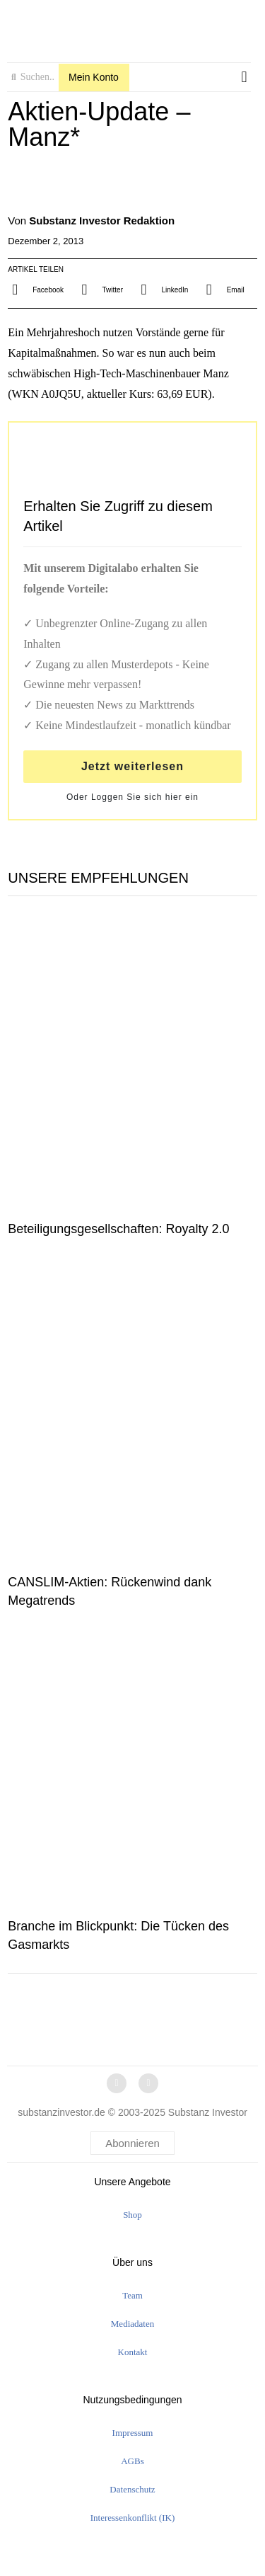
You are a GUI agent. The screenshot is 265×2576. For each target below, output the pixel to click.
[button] (244, 77)
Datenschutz (132, 2489)
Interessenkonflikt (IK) (132, 2517)
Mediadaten (132, 2323)
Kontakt (133, 2352)
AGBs (132, 2461)
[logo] (129, 27)
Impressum (132, 2432)
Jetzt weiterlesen (132, 766)
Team (132, 2295)
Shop (132, 2214)
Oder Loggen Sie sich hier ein (132, 797)
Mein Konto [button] (94, 77)
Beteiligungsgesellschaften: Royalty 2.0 (118, 1229)
